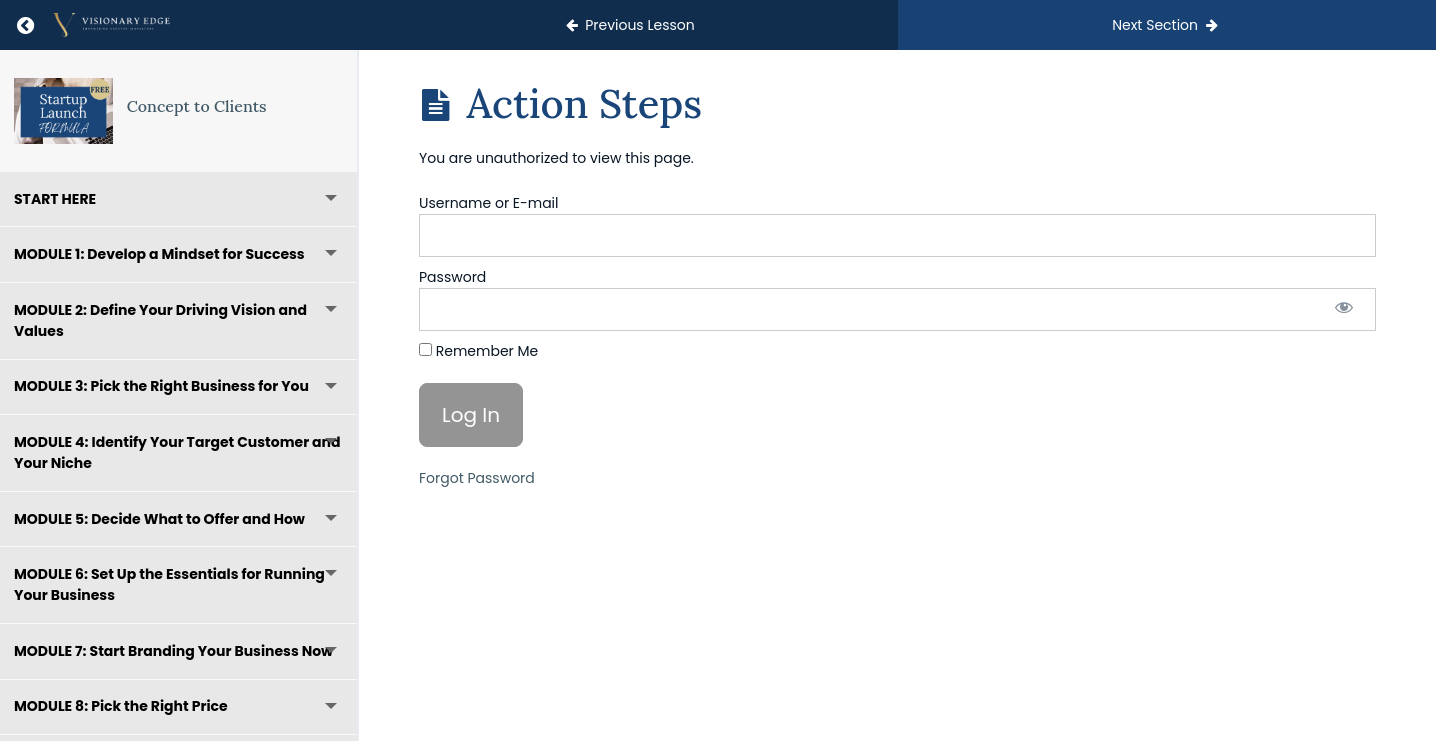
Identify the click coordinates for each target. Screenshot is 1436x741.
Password (452, 277)
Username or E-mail (489, 203)
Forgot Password (477, 478)
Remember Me (478, 351)
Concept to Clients (197, 106)
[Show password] (1344, 309)
